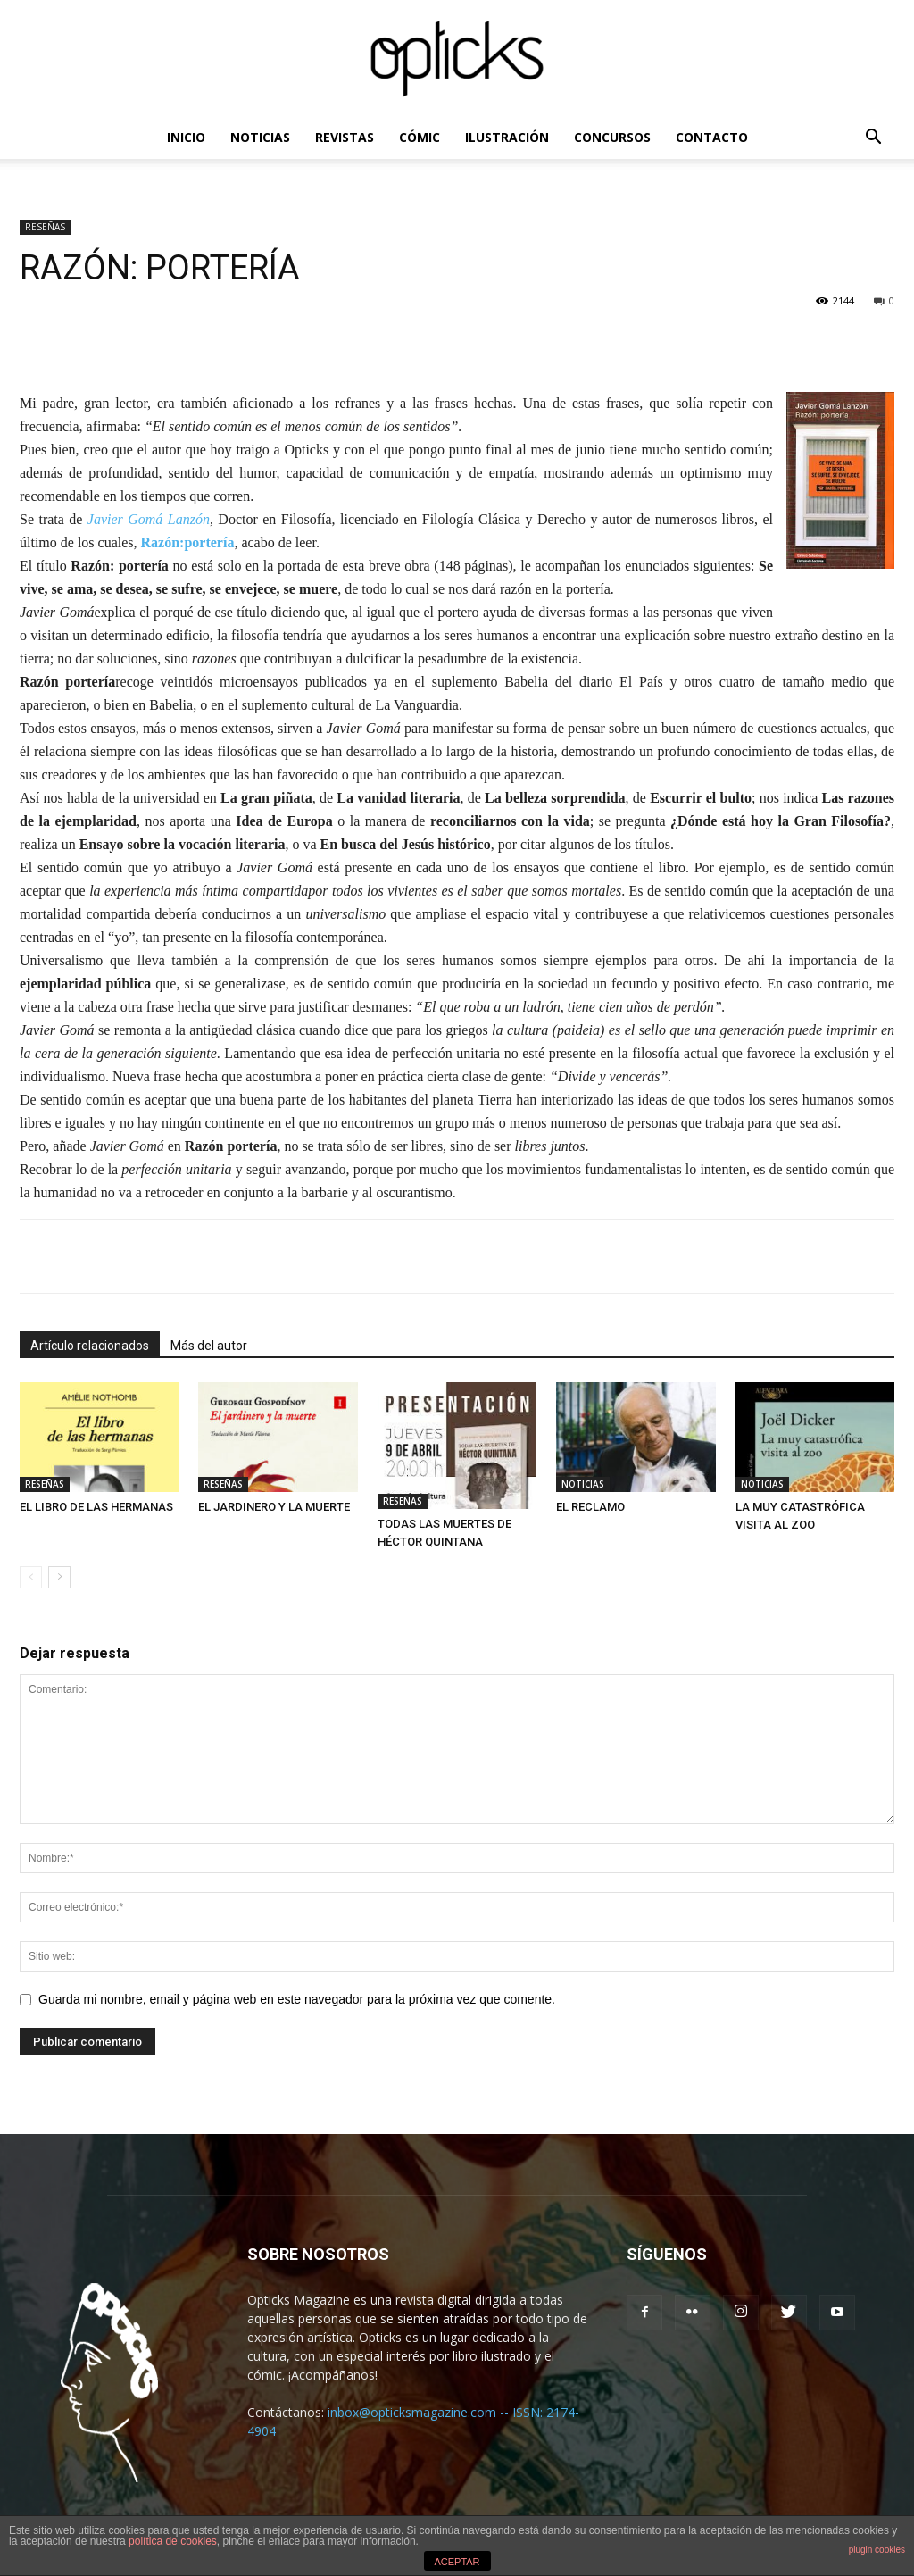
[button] (873, 138)
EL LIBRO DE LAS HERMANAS (96, 1506)
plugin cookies (877, 2550)
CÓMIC (419, 137)
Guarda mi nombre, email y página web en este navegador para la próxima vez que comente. (296, 1999)
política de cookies (173, 2541)
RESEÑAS (45, 227)
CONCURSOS (612, 137)
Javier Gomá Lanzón (148, 519)
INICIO (186, 137)
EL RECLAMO (590, 1506)
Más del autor (208, 1345)
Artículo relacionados (89, 1345)
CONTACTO (712, 137)
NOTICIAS (260, 137)
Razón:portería (188, 542)
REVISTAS (344, 137)
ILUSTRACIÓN (507, 137)
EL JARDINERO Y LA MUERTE (274, 1506)
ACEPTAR (456, 2561)
